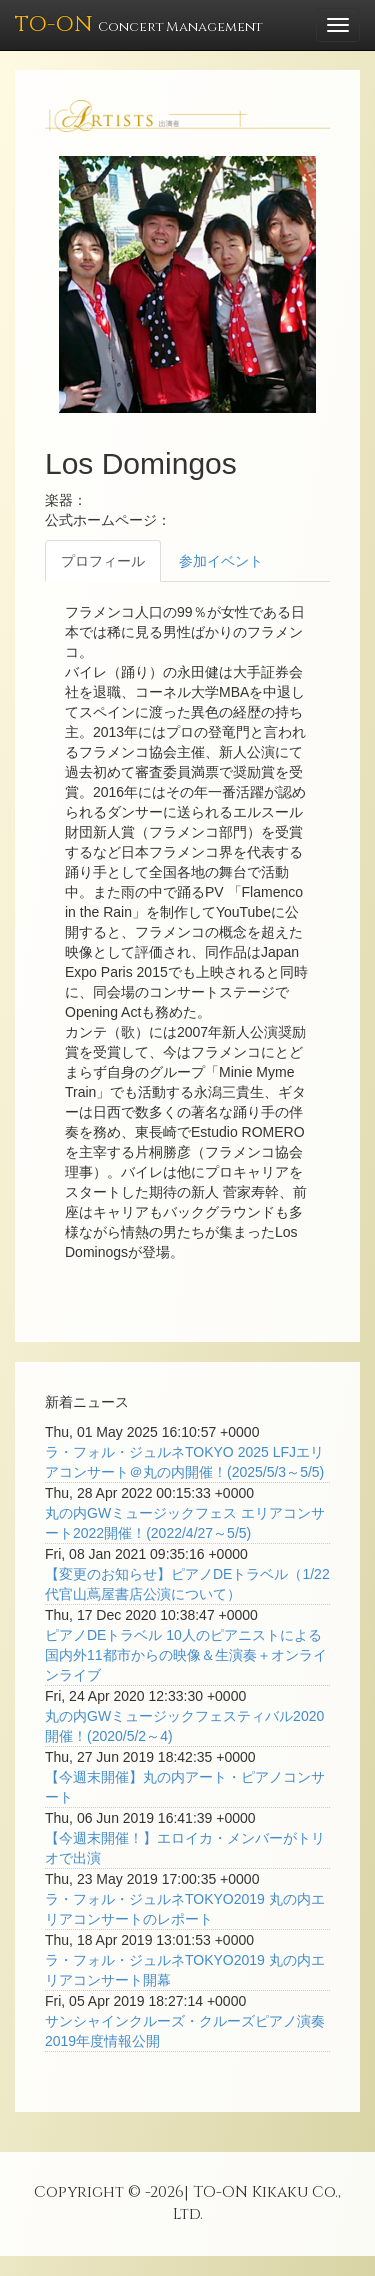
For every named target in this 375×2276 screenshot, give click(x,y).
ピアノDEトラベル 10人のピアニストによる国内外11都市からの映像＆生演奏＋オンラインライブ (186, 1655)
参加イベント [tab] (221, 561)
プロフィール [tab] (103, 561)
